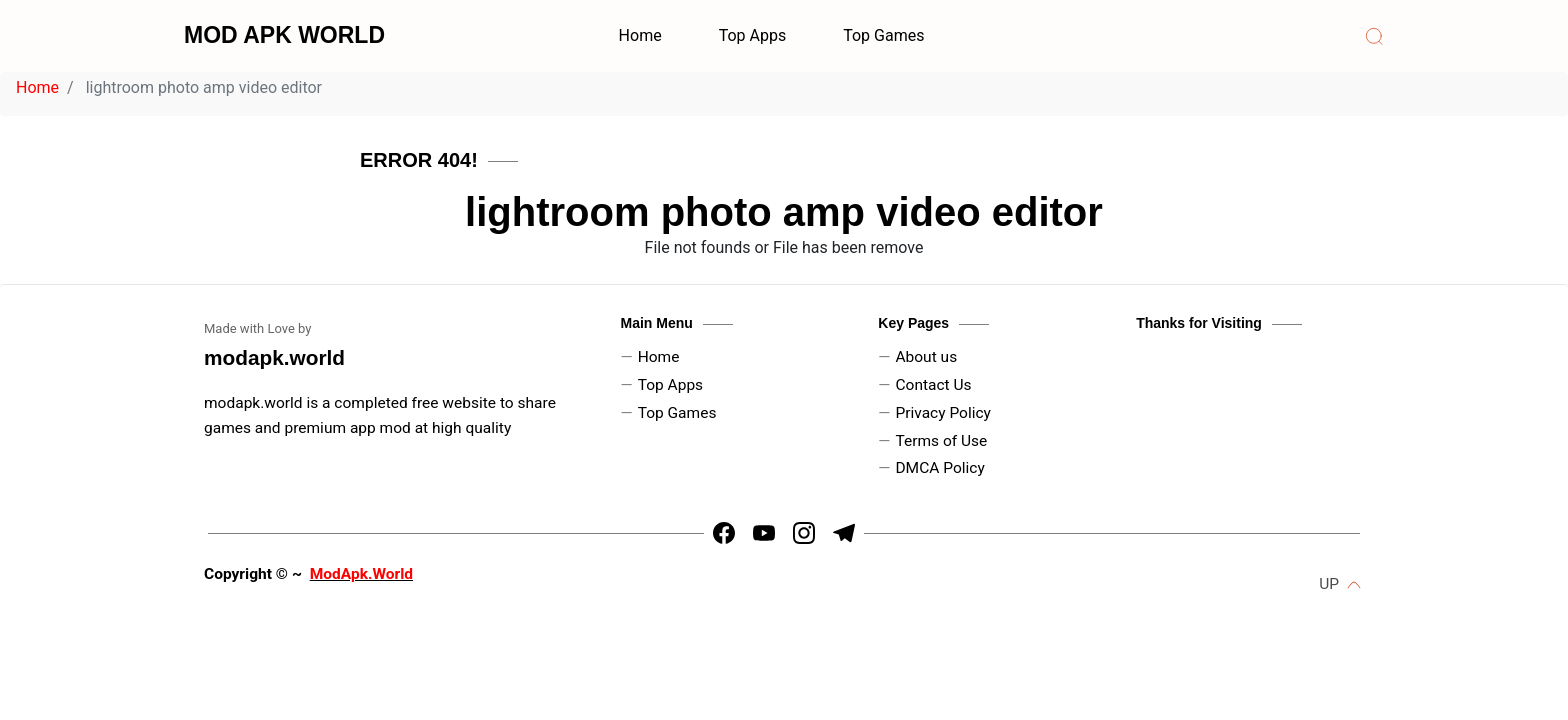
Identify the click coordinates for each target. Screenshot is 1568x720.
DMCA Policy (939, 468)
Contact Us (933, 385)
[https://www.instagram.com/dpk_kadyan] (804, 533)
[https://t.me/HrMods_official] (844, 533)
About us (926, 357)
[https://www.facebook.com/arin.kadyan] (724, 533)
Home (640, 35)
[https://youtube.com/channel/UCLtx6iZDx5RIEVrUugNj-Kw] (764, 533)
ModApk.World (361, 574)
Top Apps (753, 35)
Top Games (883, 35)
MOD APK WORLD (284, 35)
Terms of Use (941, 441)
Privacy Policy (943, 413)
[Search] (1374, 36)
